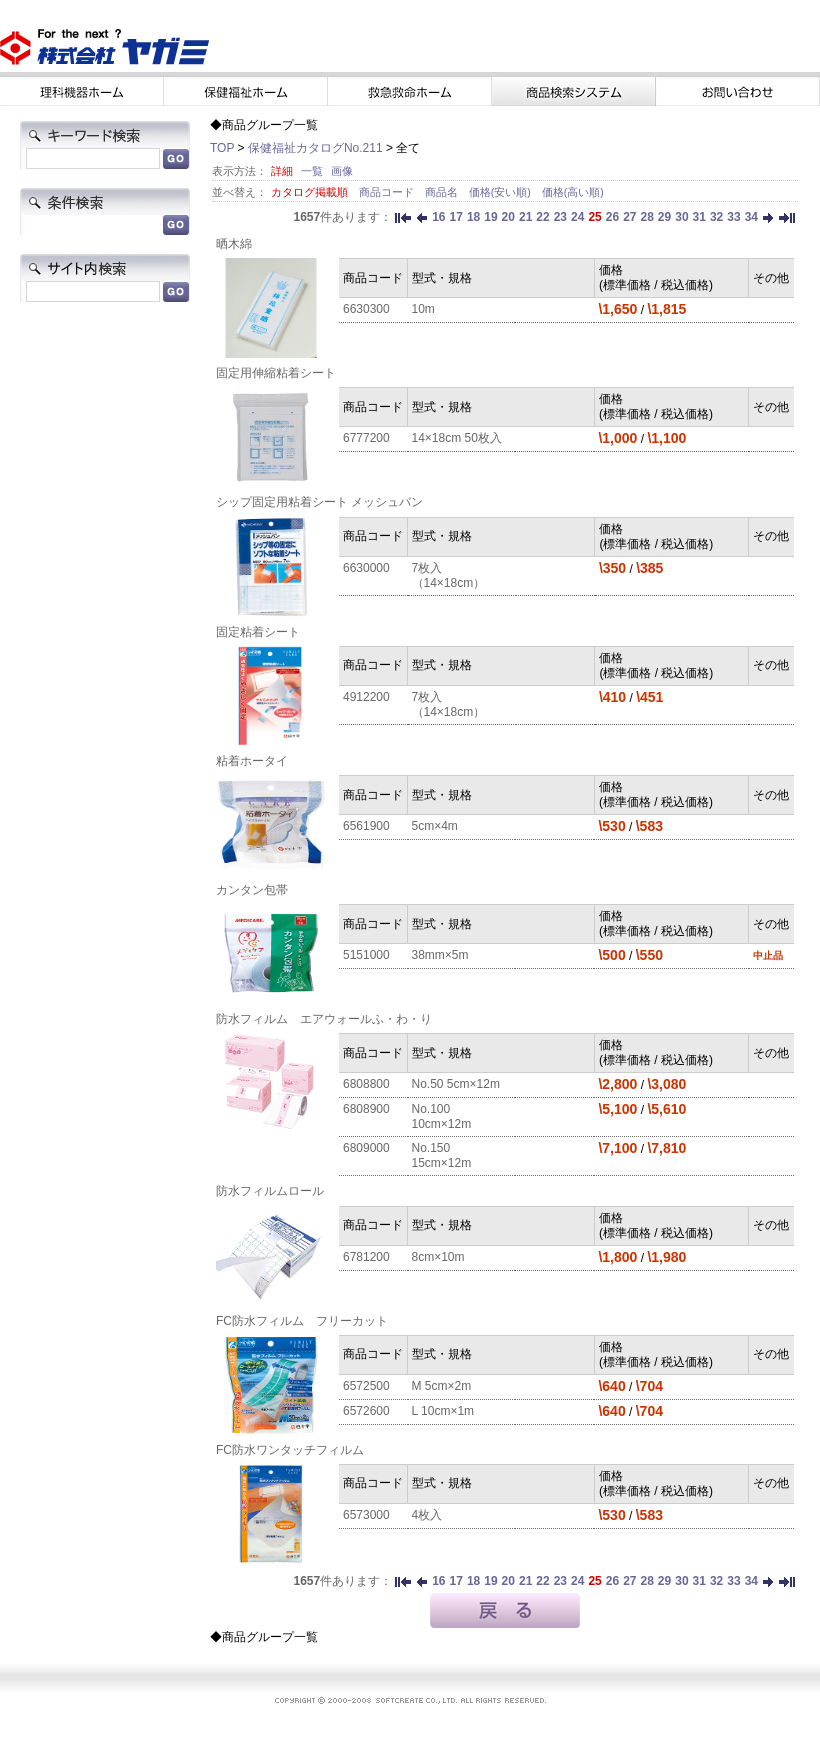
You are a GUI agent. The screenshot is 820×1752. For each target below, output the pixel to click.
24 (577, 217)
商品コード (388, 192)
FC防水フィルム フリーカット (302, 1321)
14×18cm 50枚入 (457, 438)
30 (681, 217)
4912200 (366, 697)
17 (456, 217)
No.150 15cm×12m (442, 1155)
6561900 (366, 826)
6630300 (366, 309)
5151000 (366, 955)
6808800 (366, 1084)
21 (525, 217)
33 (733, 217)
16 (438, 217)
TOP (222, 148)
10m (423, 309)
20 (508, 217)
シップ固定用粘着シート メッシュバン (319, 502)
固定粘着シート (258, 632)
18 (473, 217)
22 (542, 217)
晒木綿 (234, 244)
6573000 (366, 1515)
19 (490, 217)
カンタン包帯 (252, 890)
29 (664, 217)
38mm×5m (440, 955)
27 (629, 217)
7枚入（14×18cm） (449, 575)
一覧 (312, 171)
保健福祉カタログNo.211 (315, 148)
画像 (342, 171)
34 (751, 217)
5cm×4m (435, 826)
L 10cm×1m (443, 1411)
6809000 (366, 1148)
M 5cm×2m (442, 1386)
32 (716, 217)
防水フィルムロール (270, 1191)
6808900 (366, 1109)
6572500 (366, 1386)
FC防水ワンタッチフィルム (290, 1450)
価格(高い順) (573, 192)
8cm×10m (438, 1257)
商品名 (443, 192)
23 (560, 217)
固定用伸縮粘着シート (276, 373)
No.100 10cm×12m (442, 1116)
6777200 (366, 438)
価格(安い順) (501, 192)
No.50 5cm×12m (456, 1084)
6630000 (366, 568)
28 (646, 217)
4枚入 (427, 1515)
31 (699, 217)
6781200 (366, 1257)
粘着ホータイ (252, 761)
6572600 (366, 1411)
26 (612, 217)
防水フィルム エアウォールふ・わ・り (324, 1019)
